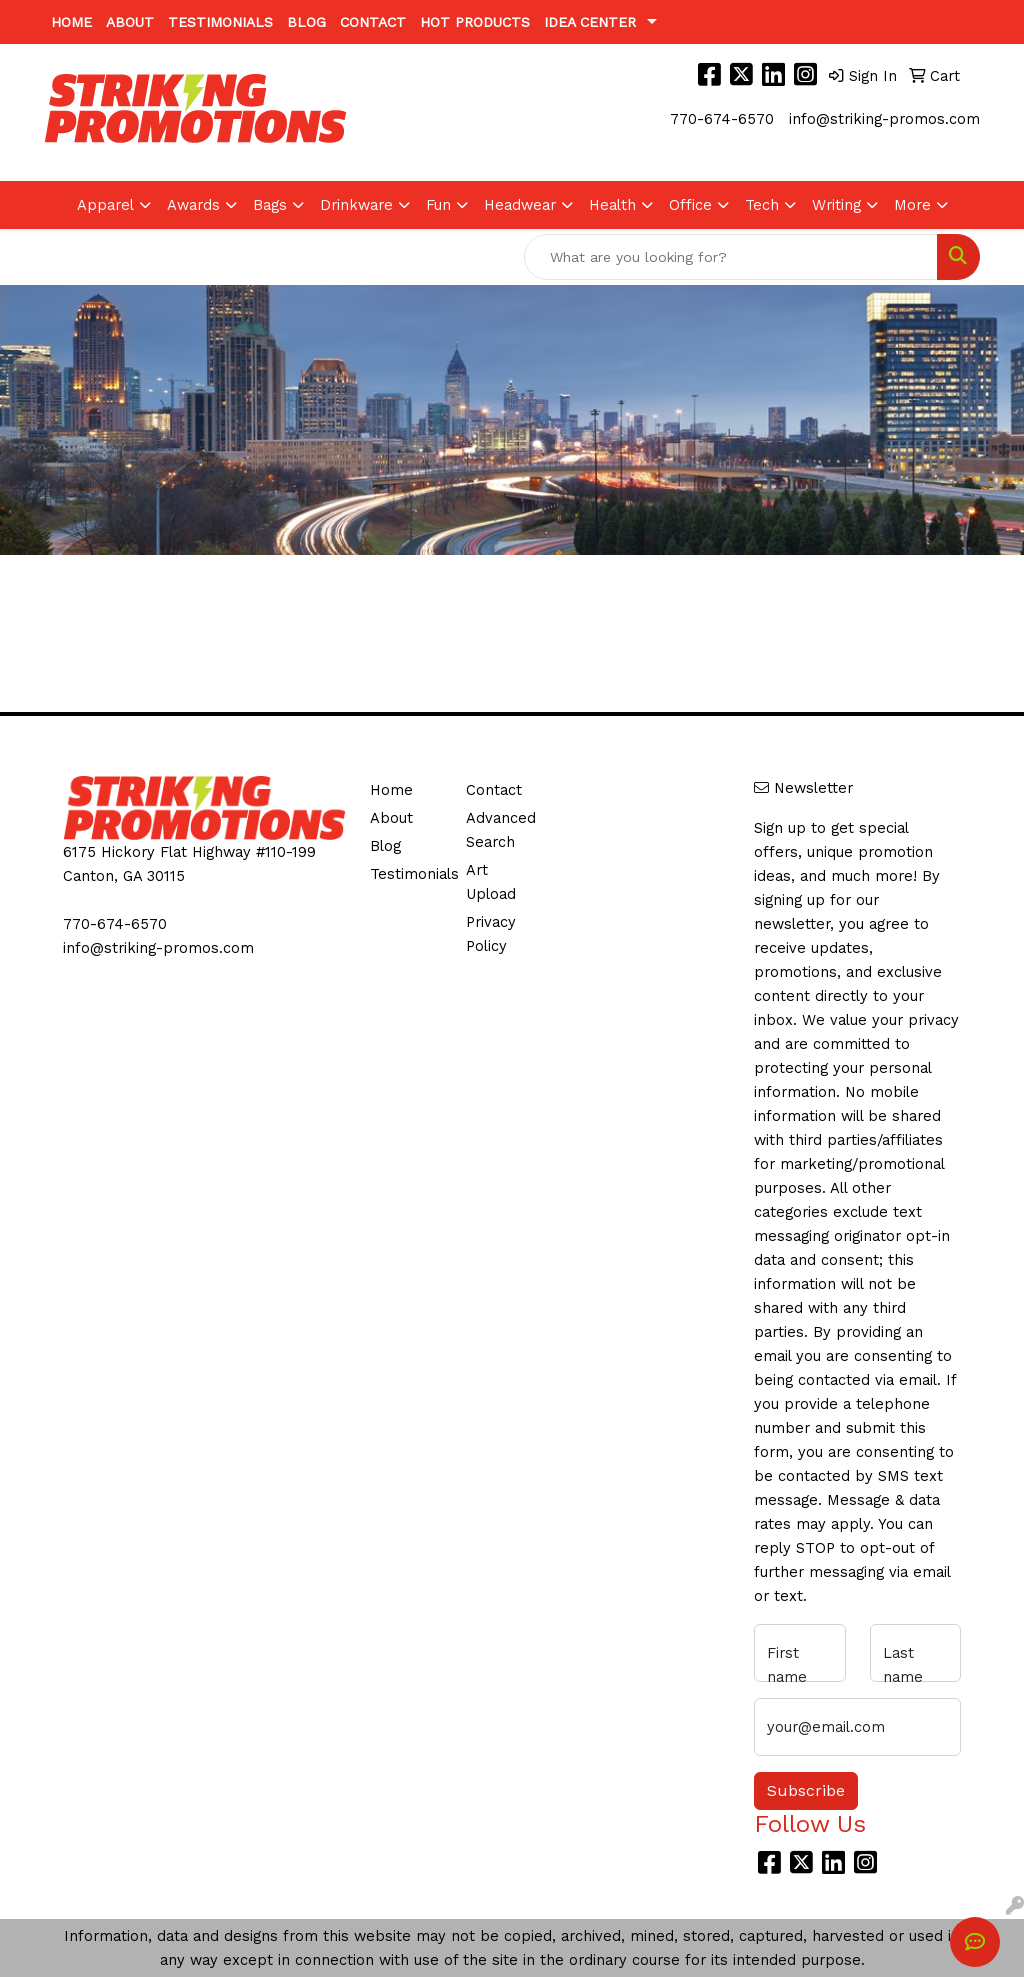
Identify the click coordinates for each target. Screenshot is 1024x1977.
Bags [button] (270, 205)
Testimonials (220, 22)
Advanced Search (501, 830)
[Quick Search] (731, 257)
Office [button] (690, 205)
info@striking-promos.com (884, 119)
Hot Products (475, 22)
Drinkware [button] (356, 205)
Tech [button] (762, 205)
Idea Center (590, 22)
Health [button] (612, 205)
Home (71, 22)
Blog (306, 22)
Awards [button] (193, 205)
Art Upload (491, 882)
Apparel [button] (105, 205)
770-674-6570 (722, 119)
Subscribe (806, 1790)
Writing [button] (836, 205)
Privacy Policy (491, 934)
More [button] (912, 205)
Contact (373, 22)
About (130, 22)
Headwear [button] (520, 205)
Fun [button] (438, 205)
